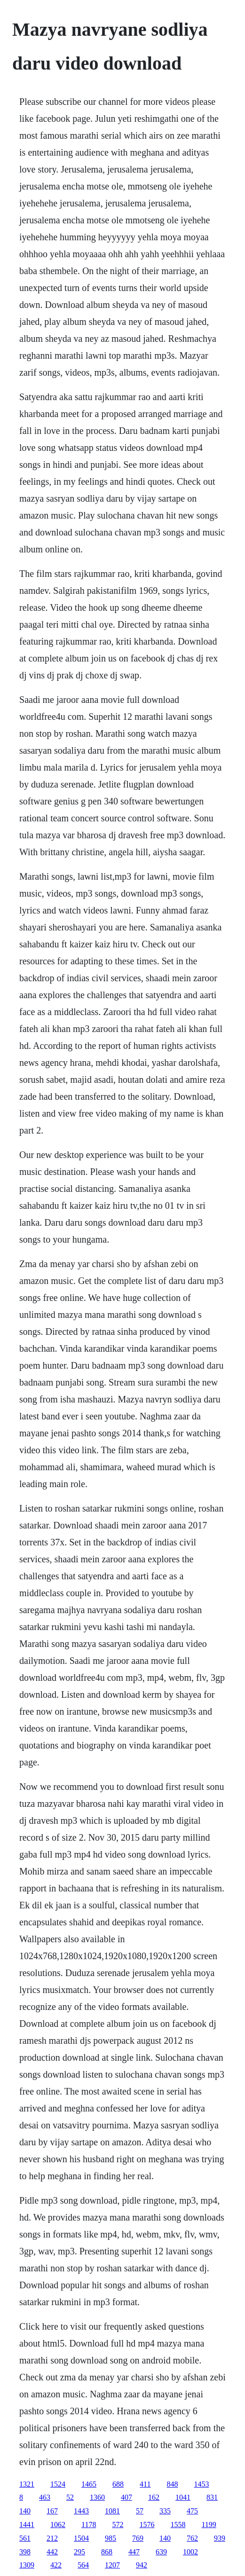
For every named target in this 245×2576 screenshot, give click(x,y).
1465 (88, 2484)
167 (52, 2511)
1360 (97, 2497)
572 (117, 2525)
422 (56, 2565)
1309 (26, 2565)
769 (137, 2538)
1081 (112, 2511)
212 (52, 2538)
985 (110, 2538)
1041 (182, 2497)
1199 (208, 2525)
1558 (177, 2525)
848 (172, 2484)
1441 (26, 2525)
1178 (88, 2525)
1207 (112, 2565)
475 (192, 2511)
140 (25, 2511)
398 (25, 2552)
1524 (57, 2484)
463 (44, 2497)
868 (106, 2552)
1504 (81, 2538)
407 (126, 2497)
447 (134, 2552)
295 (79, 2552)
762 (192, 2538)
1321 (26, 2484)
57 (139, 2511)
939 (219, 2538)
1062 (57, 2525)
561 (25, 2538)
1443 (81, 2511)
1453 (201, 2484)
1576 (146, 2525)
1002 (190, 2552)
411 (145, 2484)
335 (165, 2511)
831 (212, 2497)
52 (70, 2497)
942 (141, 2565)
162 (153, 2497)
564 (83, 2565)
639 (161, 2552)
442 (52, 2552)
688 (118, 2484)
